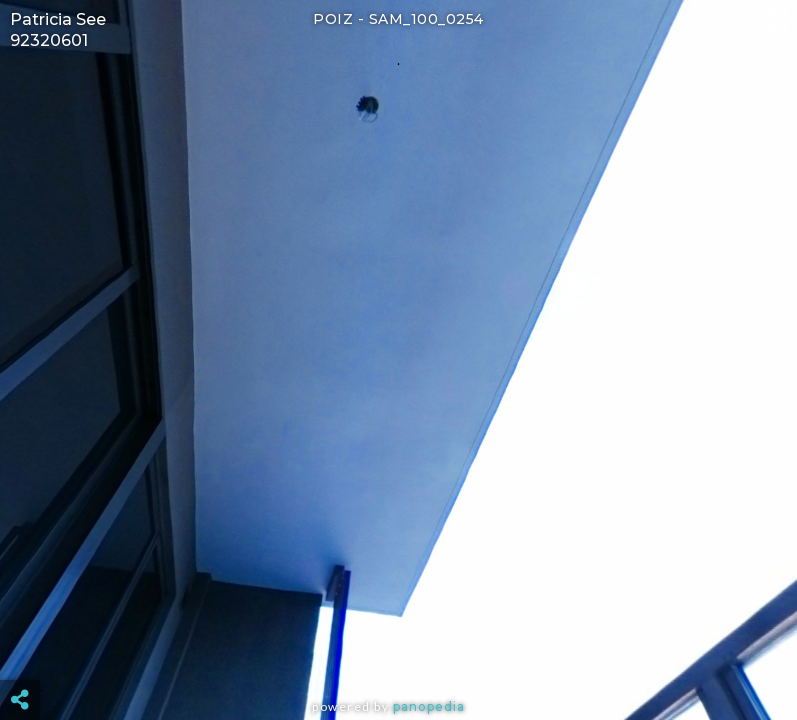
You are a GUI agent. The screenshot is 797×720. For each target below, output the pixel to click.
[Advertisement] (399, 650)
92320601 (49, 40)
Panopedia (429, 706)
